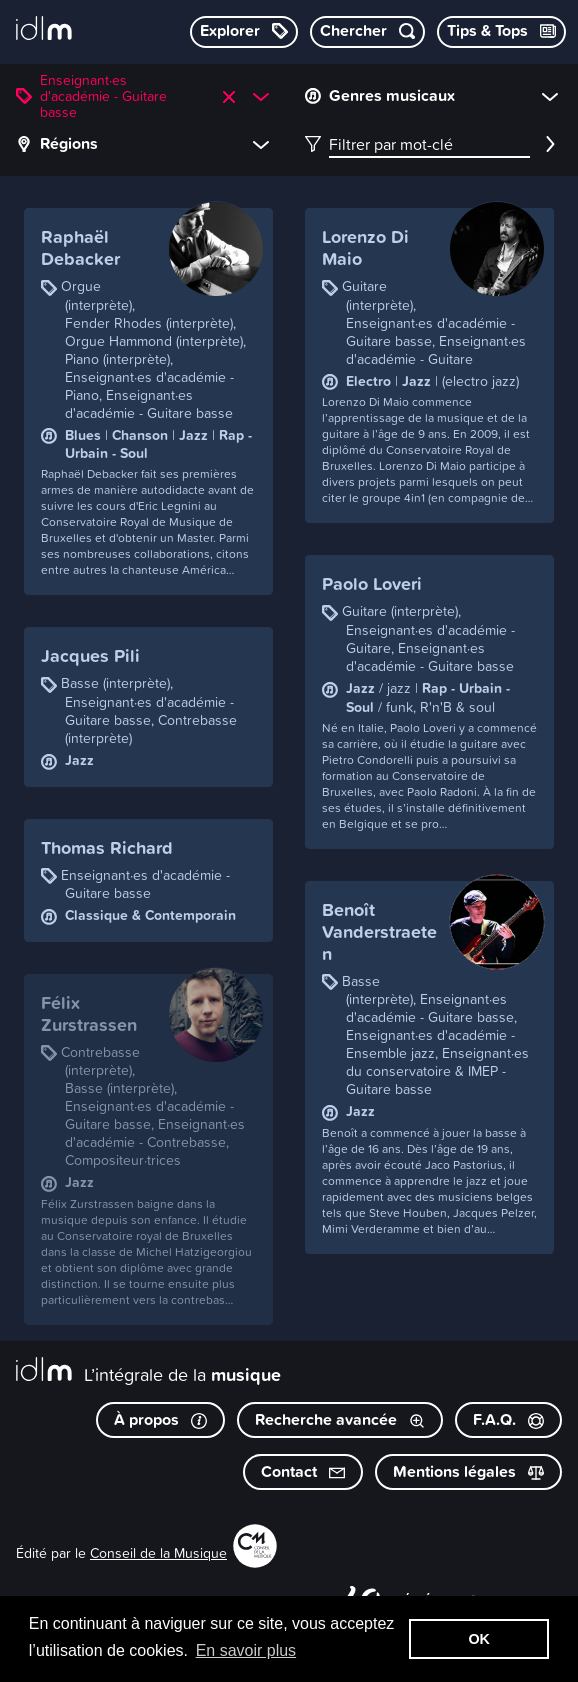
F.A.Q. (508, 1419)
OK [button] (479, 1639)
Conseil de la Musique (158, 1552)
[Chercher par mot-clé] (367, 32)
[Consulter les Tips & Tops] (501, 32)
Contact (303, 1471)
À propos (160, 1419)
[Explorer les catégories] (244, 32)
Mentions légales (468, 1471)
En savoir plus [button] (246, 1650)
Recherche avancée (340, 1419)
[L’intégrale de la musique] (44, 30)
